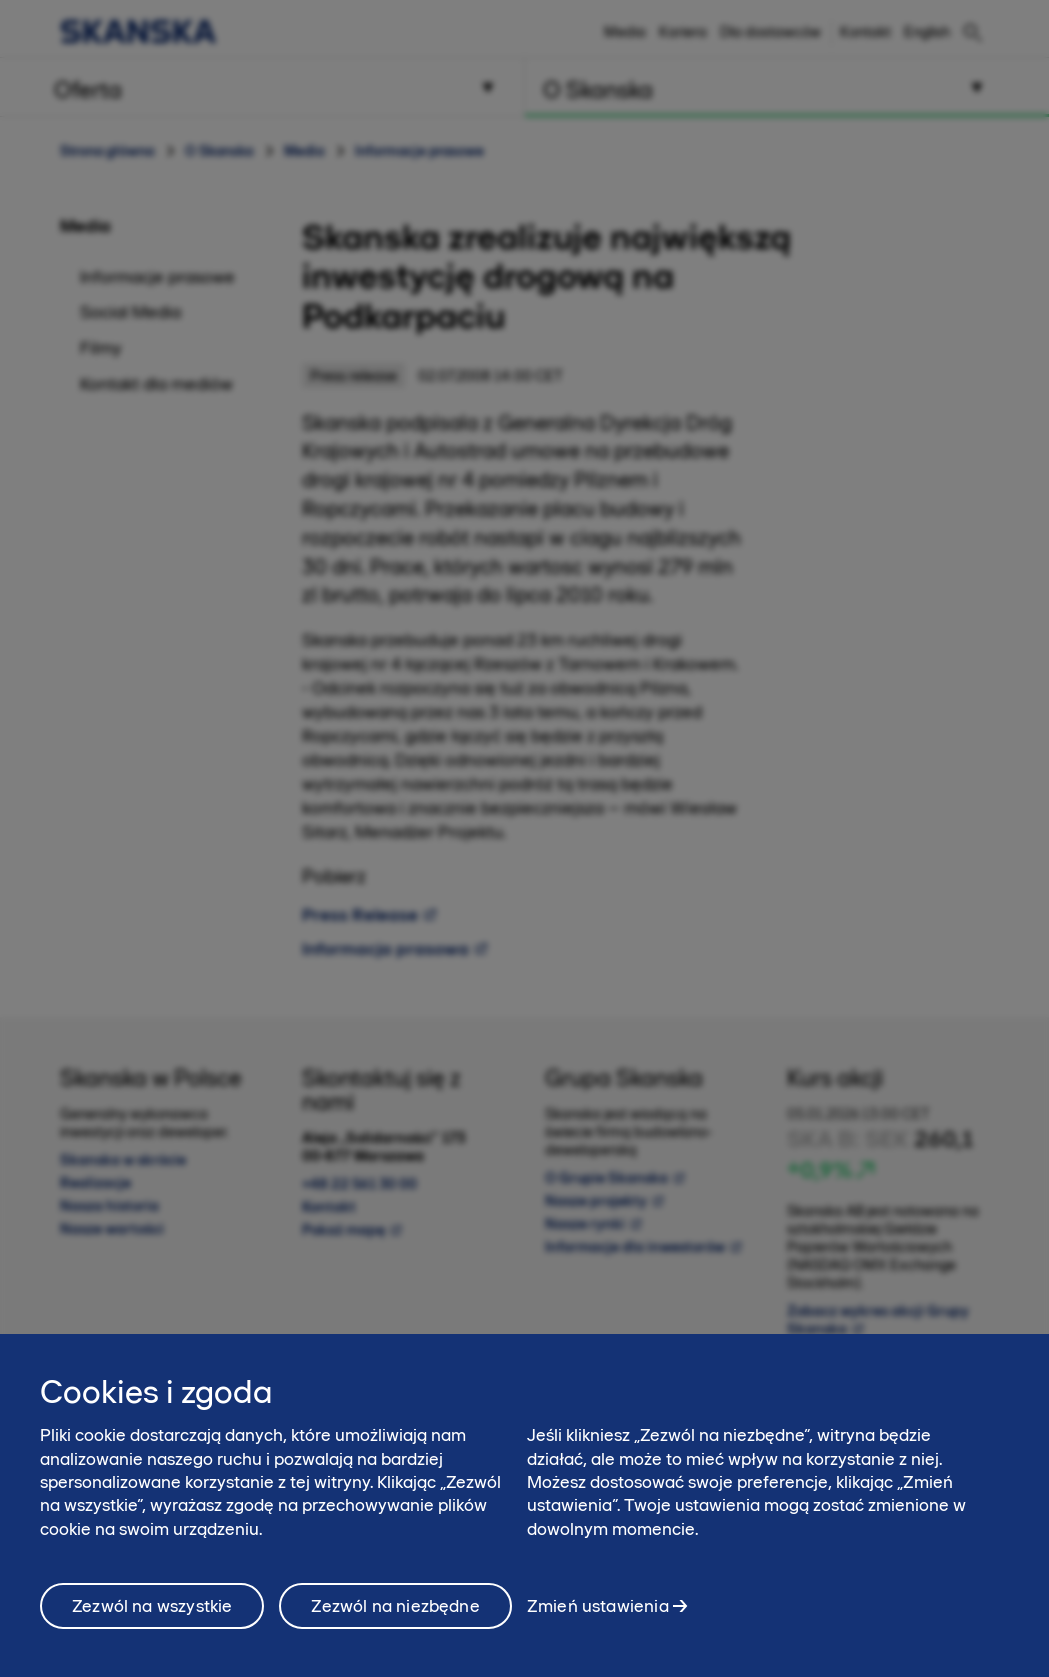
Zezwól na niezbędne (395, 1615)
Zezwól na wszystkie (152, 1615)
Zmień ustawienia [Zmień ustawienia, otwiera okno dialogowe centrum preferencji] (598, 1614)
